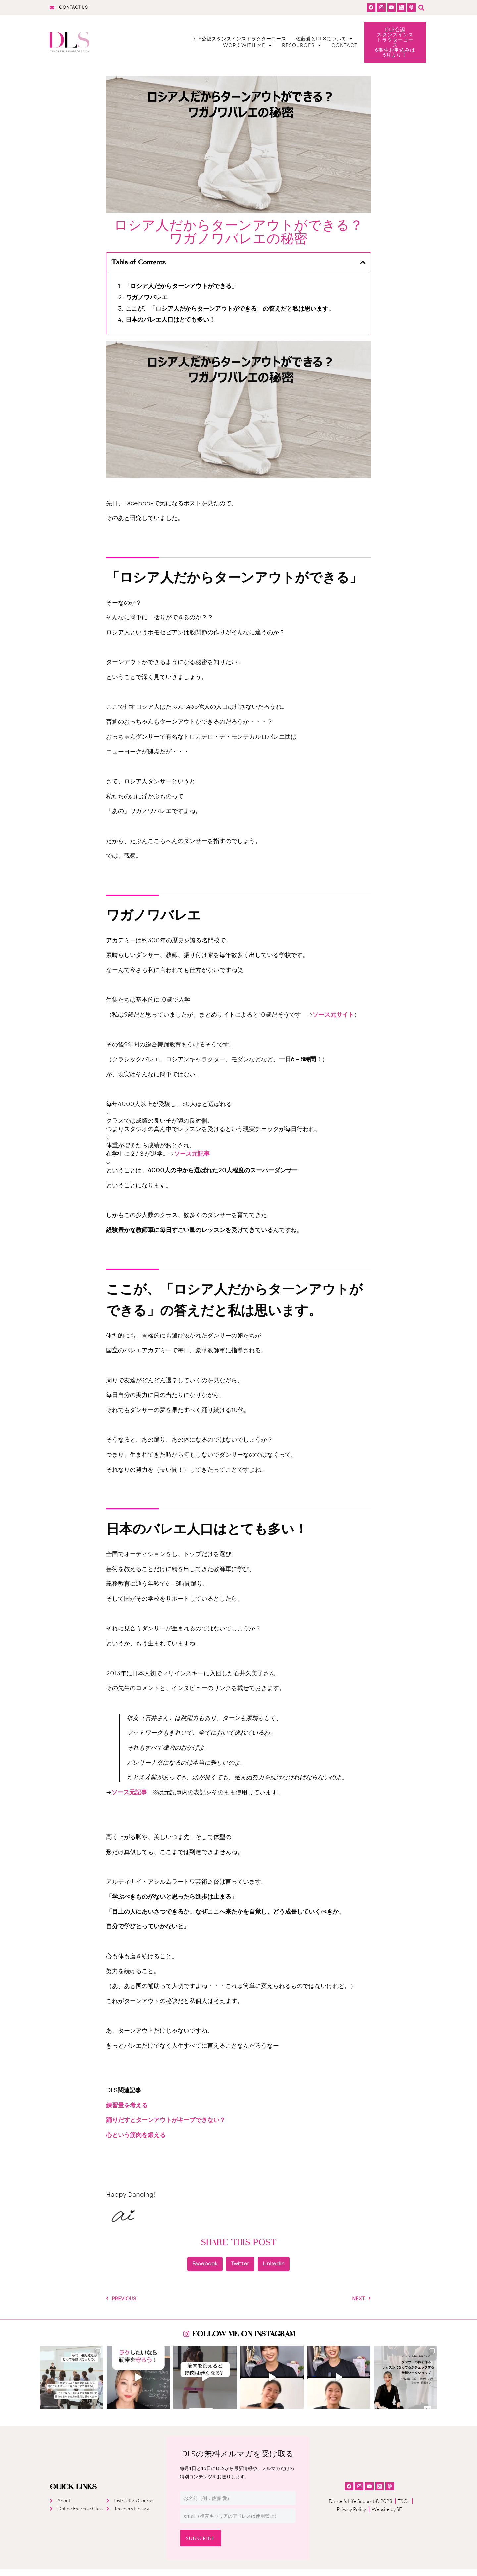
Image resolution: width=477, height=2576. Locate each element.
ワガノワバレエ (147, 304)
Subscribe (200, 2545)
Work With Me (247, 48)
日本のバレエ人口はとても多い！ (170, 326)
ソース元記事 (192, 1160)
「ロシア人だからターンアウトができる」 (181, 293)
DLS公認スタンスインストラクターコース (238, 42)
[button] (420, 7)
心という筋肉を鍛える (136, 2141)
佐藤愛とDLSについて (324, 42)
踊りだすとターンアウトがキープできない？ (165, 2126)
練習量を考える (127, 2112)
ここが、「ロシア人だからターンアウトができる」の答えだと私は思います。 (230, 315)
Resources (301, 48)
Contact (344, 48)
